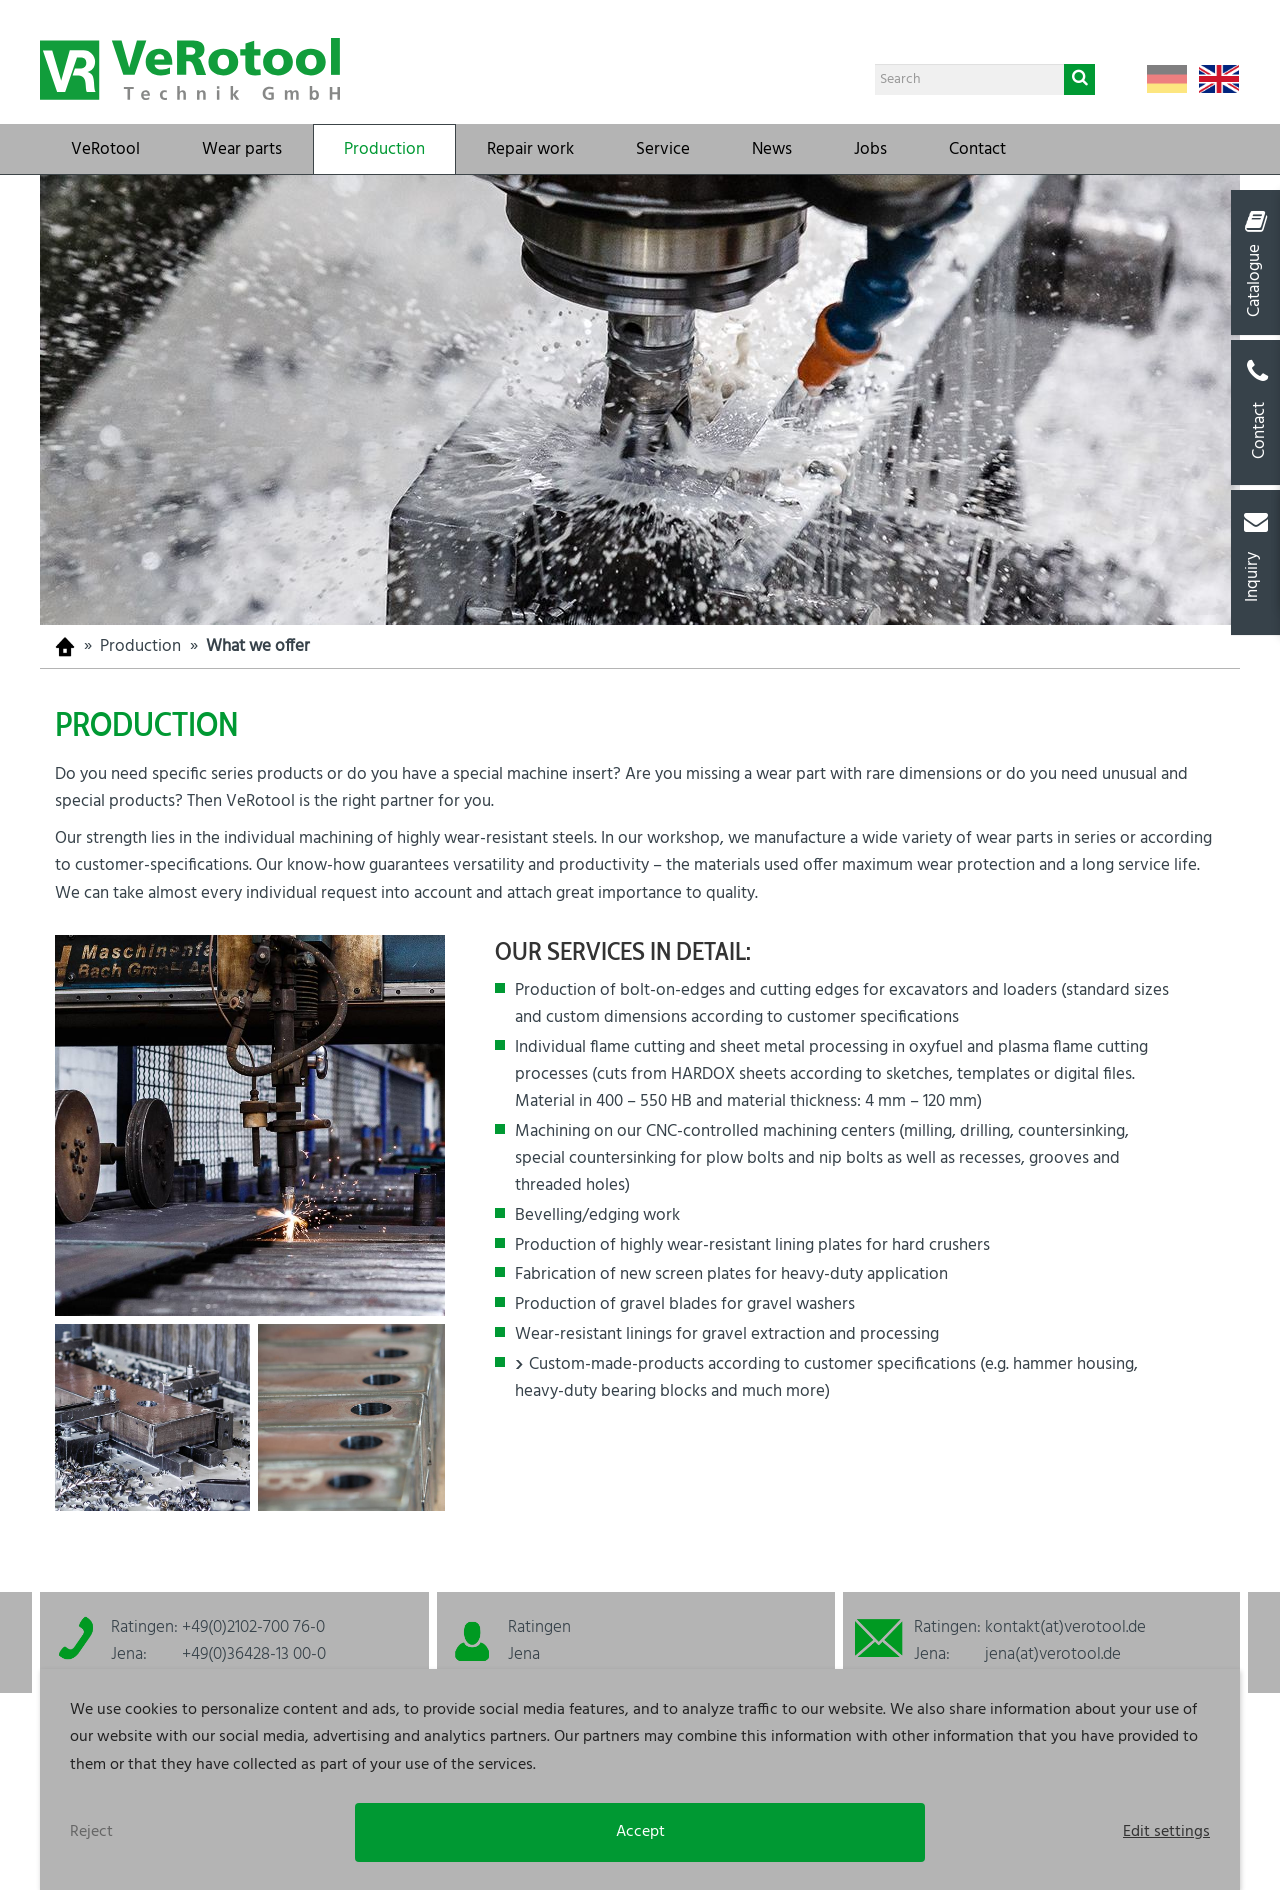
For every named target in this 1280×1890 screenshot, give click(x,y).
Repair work (530, 149)
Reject (91, 1832)
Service (663, 149)
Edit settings (1166, 1832)
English (1219, 79)
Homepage (65, 646)
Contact (977, 149)
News (772, 149)
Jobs (870, 149)
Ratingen (539, 1627)
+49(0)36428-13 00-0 (254, 1654)
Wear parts (242, 149)
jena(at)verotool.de (1053, 1654)
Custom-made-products (616, 1364)
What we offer (258, 646)
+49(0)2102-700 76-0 (253, 1627)
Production (384, 149)
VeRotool (105, 149)
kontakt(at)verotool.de (1065, 1627)
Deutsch (1167, 79)
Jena (524, 1654)
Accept (640, 1832)
